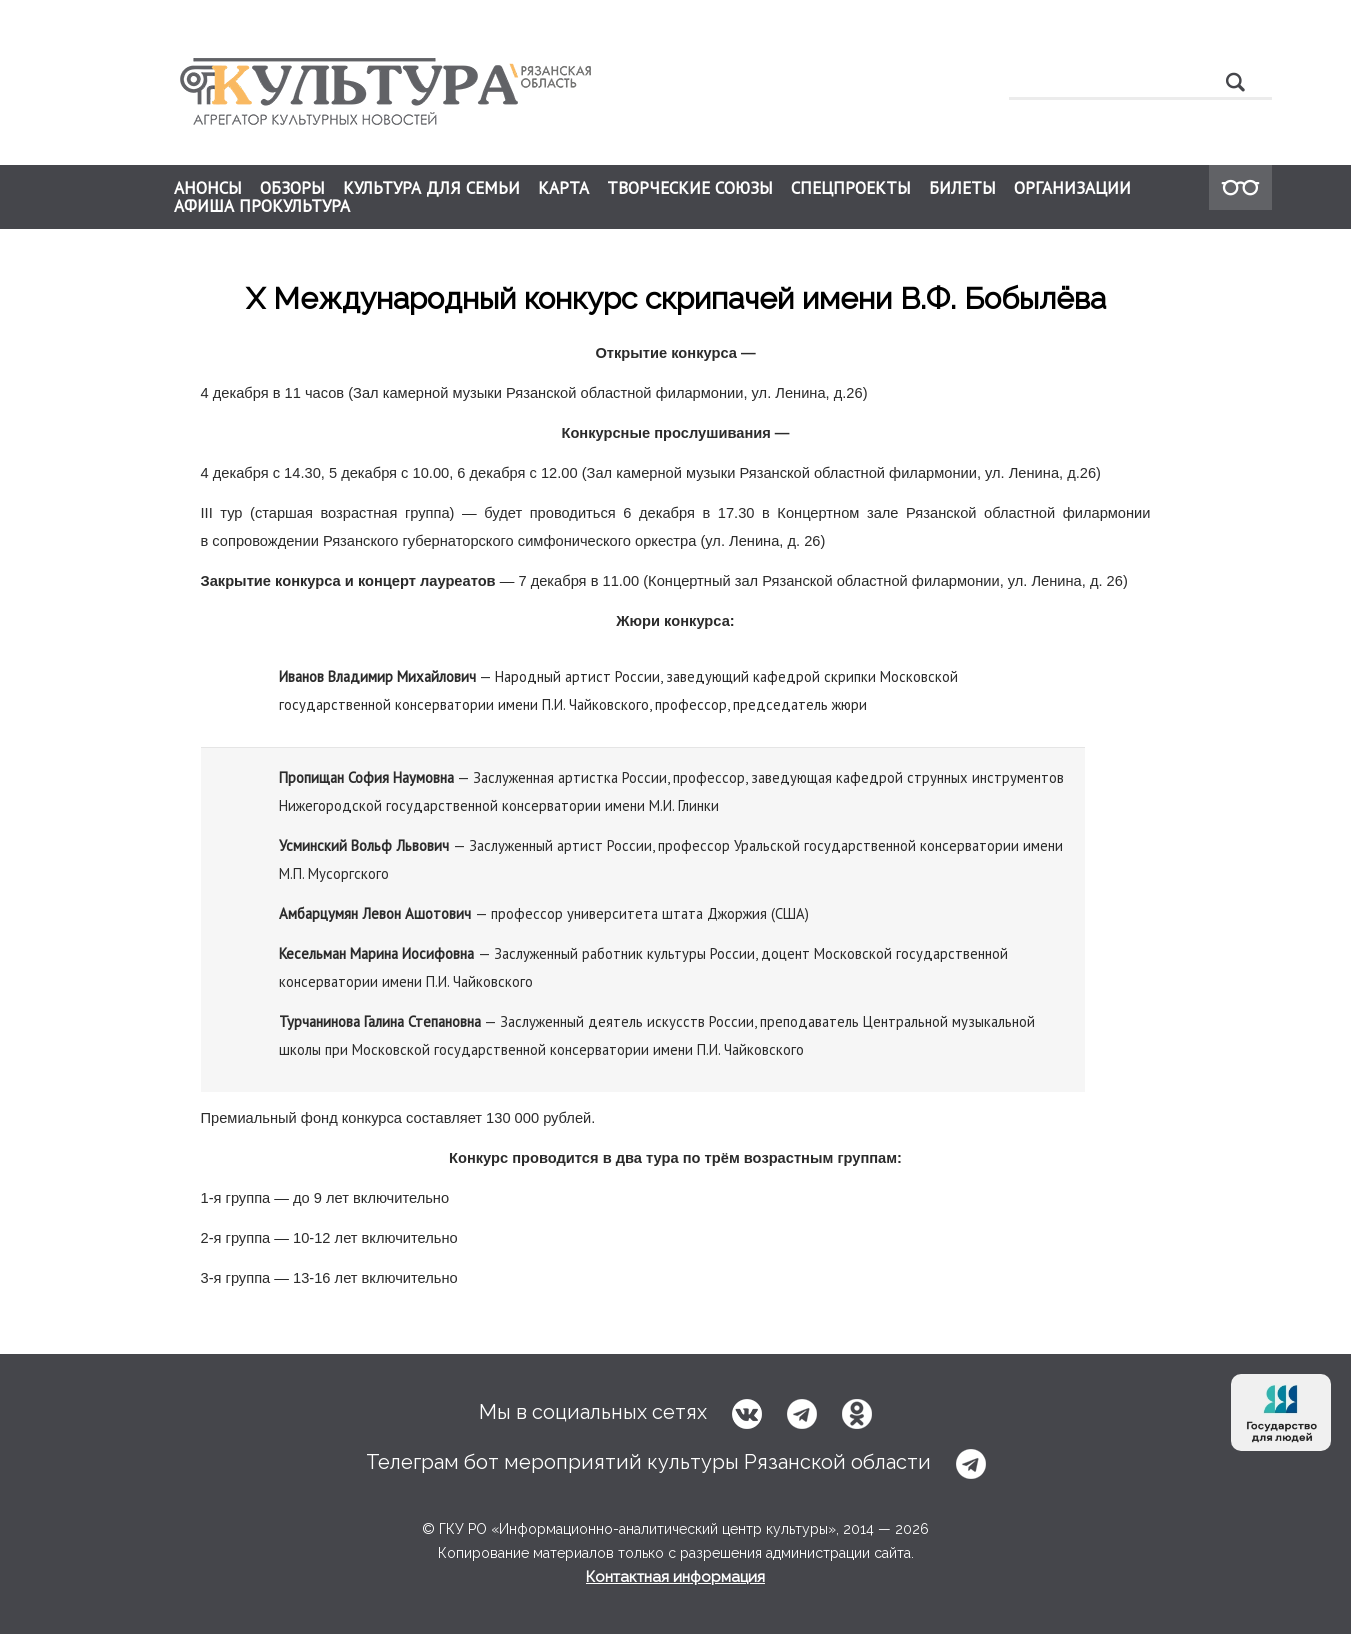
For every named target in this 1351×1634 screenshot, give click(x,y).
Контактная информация (675, 1577)
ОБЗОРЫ (292, 188)
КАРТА (563, 188)
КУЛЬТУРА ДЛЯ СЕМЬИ (431, 188)
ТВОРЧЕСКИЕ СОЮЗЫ (690, 188)
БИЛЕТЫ (962, 188)
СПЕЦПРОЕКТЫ (851, 188)
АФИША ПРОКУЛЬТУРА (262, 206)
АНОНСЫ (208, 188)
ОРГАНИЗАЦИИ (1072, 188)
